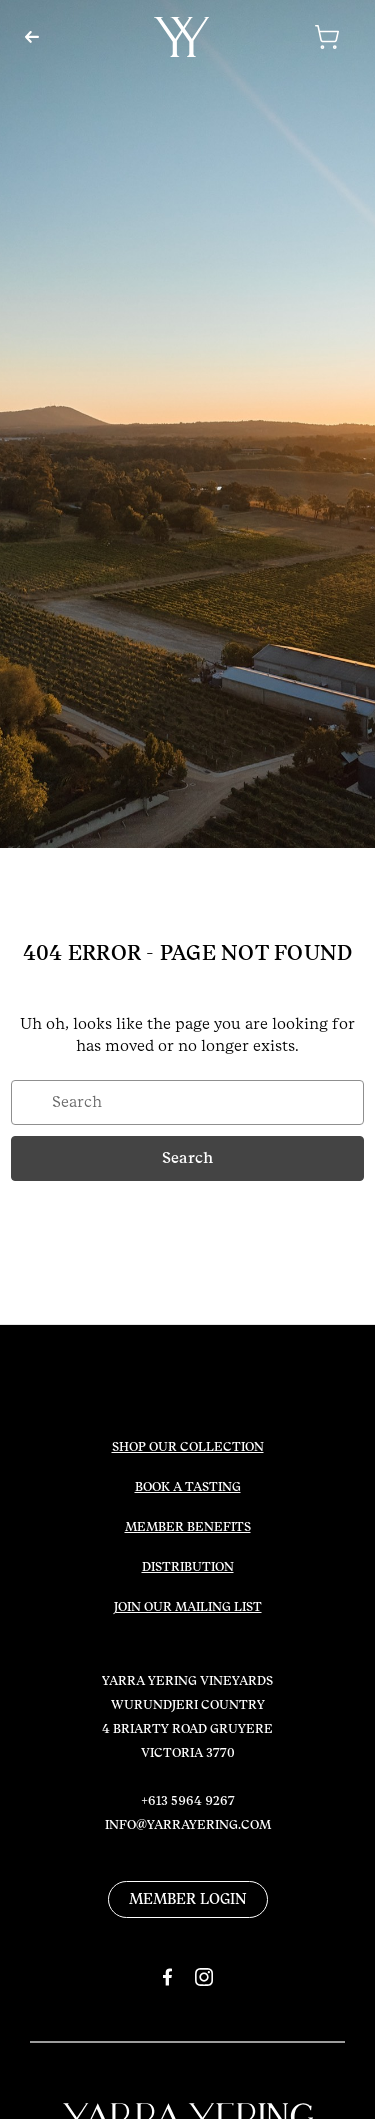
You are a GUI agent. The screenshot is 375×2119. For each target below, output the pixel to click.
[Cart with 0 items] (301, 37)
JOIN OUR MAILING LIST (188, 1607)
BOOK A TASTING (188, 1487)
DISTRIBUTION (188, 1567)
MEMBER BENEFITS (188, 1527)
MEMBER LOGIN (188, 1899)
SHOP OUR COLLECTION (188, 1447)
